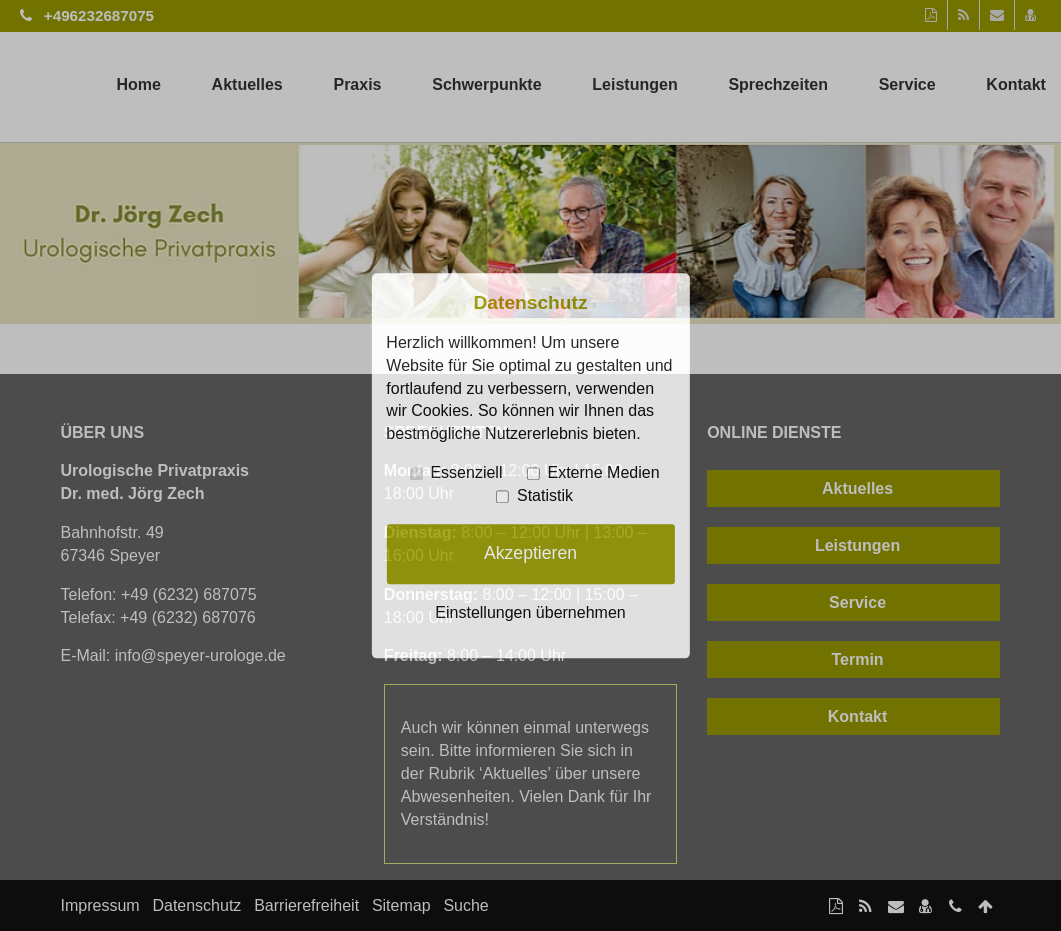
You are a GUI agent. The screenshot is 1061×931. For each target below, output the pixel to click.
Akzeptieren (530, 554)
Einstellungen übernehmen (530, 612)
